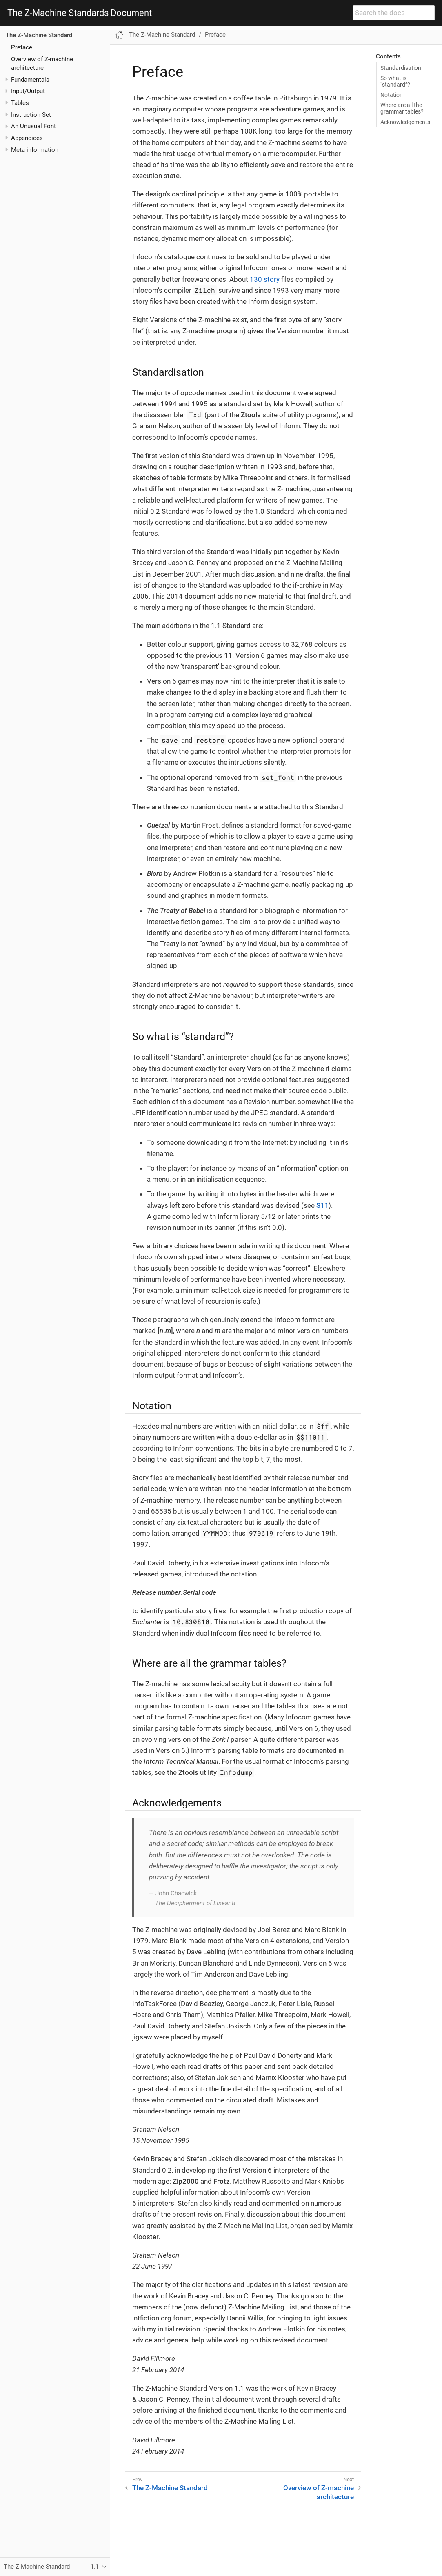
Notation (391, 94)
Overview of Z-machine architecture (318, 2492)
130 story (265, 279)
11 (322, 1205)
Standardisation (400, 68)
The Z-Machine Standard (39, 35)
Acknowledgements (405, 122)
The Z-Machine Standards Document (79, 13)
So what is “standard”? (395, 81)
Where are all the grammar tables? (402, 108)
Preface (21, 47)
